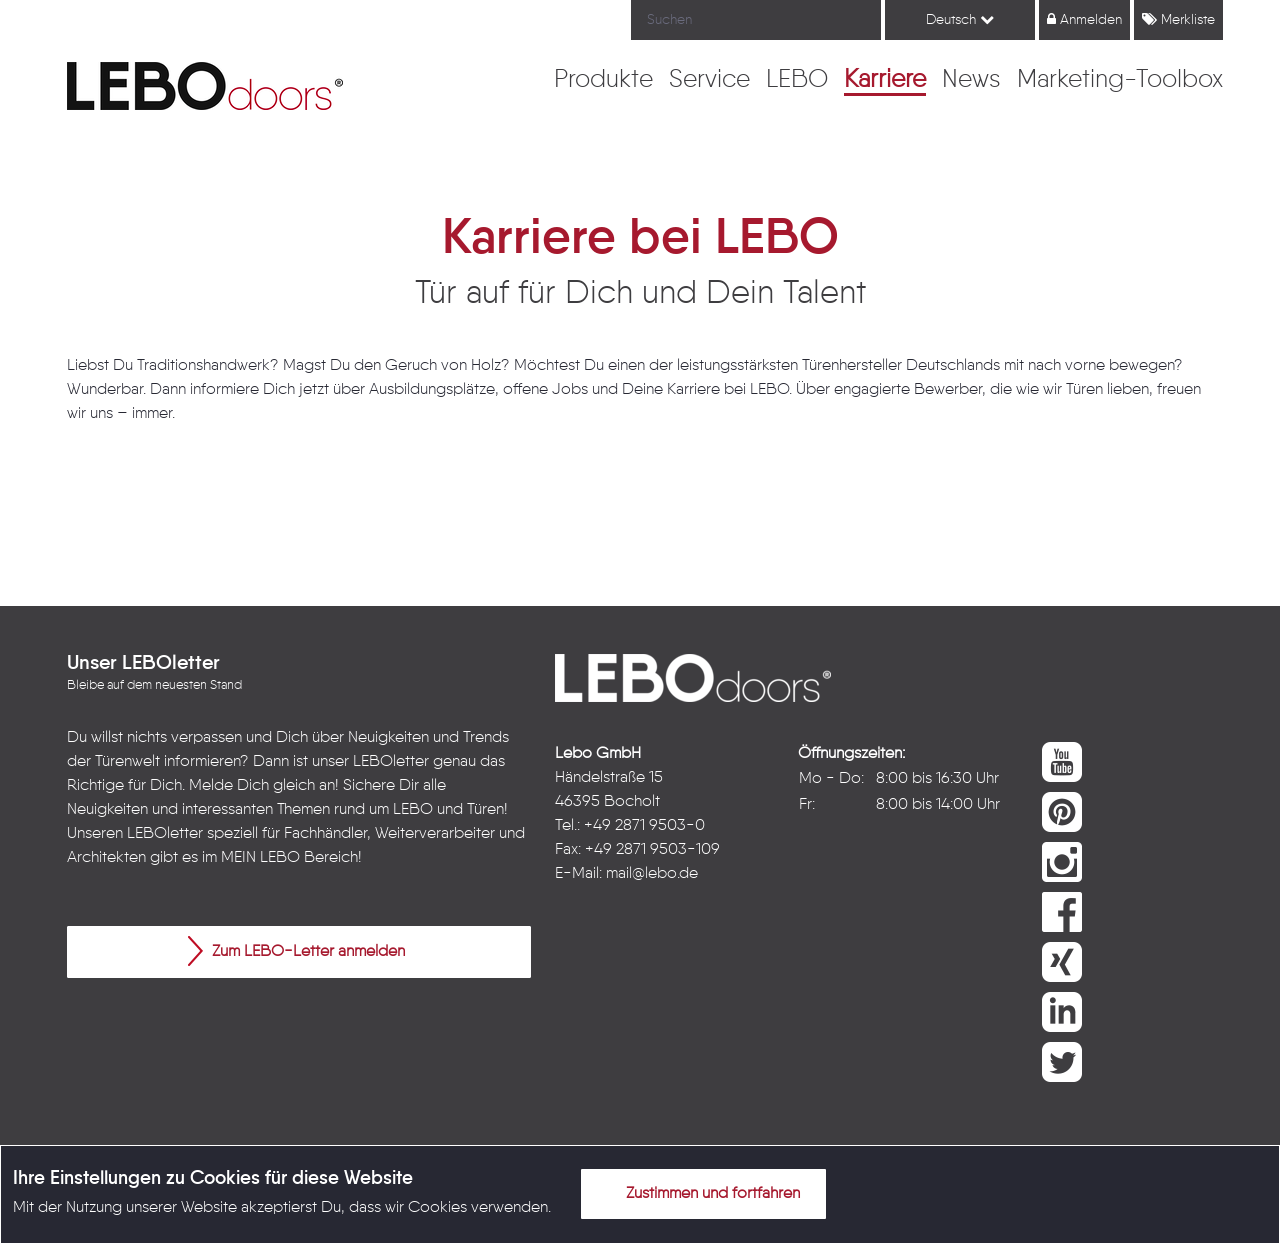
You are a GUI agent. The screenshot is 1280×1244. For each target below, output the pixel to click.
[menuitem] (603, 81)
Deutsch (960, 19)
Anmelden (1084, 19)
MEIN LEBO (260, 858)
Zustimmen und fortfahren (701, 1193)
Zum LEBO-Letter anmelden (296, 951)
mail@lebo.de (652, 874)
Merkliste (1178, 19)
